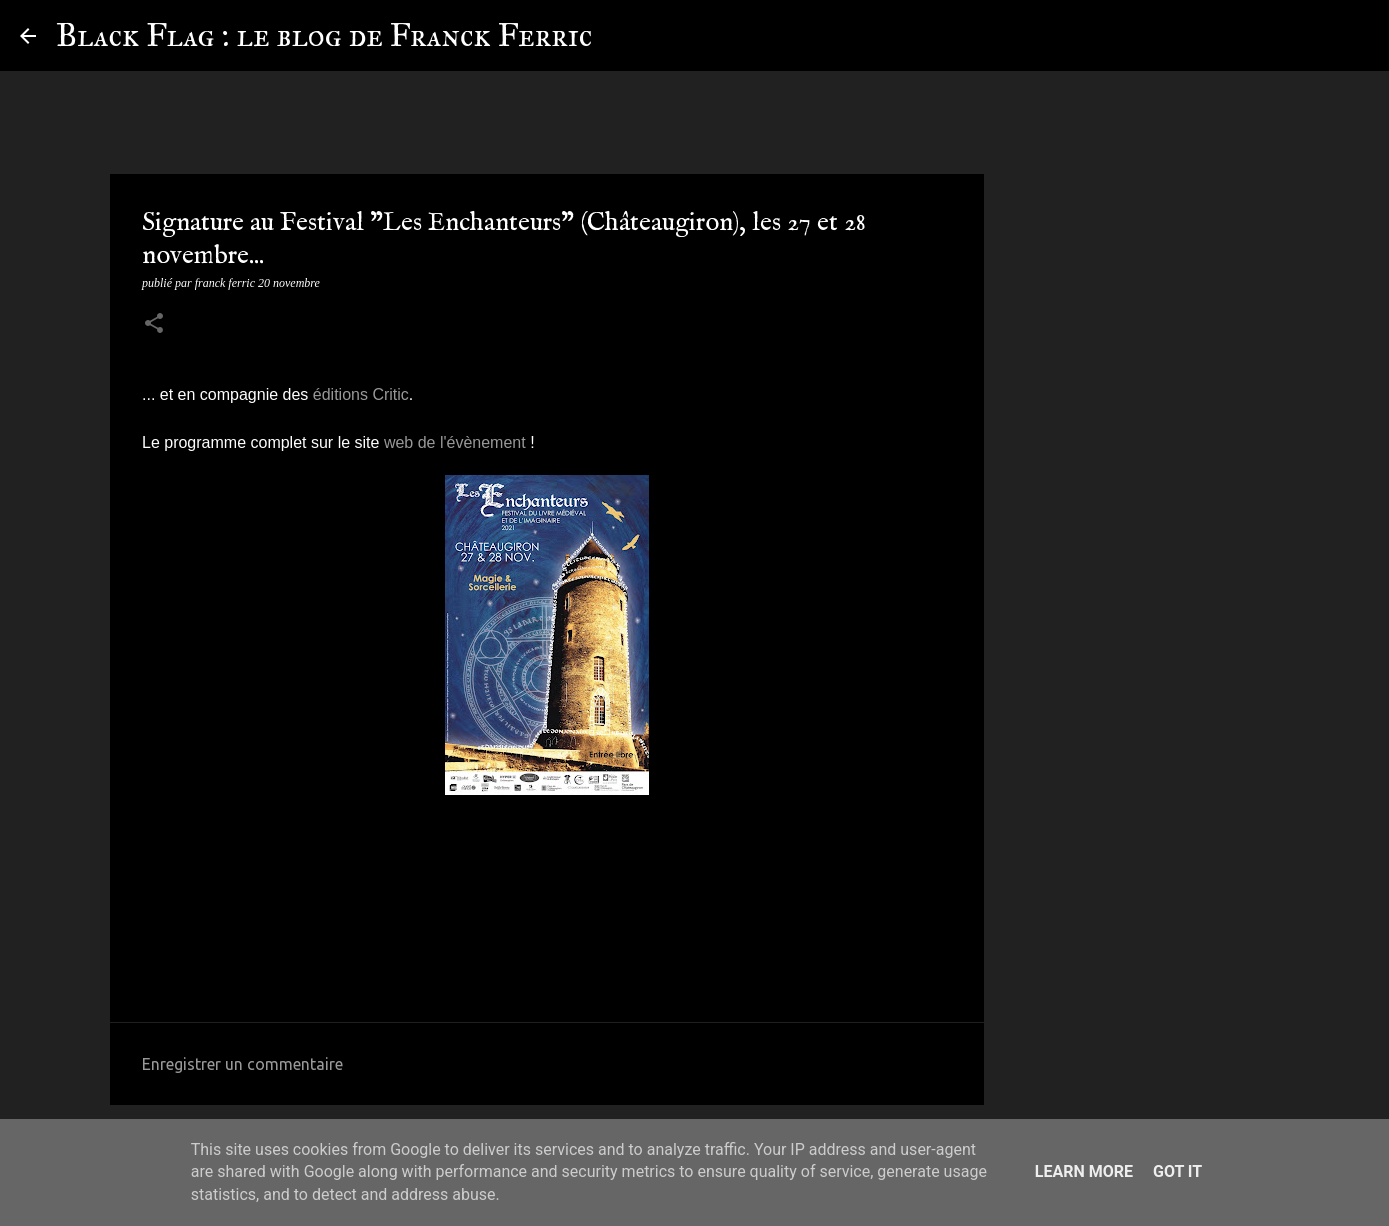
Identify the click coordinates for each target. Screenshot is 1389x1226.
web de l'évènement (455, 442)
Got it (1177, 1171)
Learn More (1084, 1171)
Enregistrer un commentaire (242, 1064)
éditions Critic (361, 394)
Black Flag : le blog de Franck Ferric (324, 35)
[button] (154, 325)
